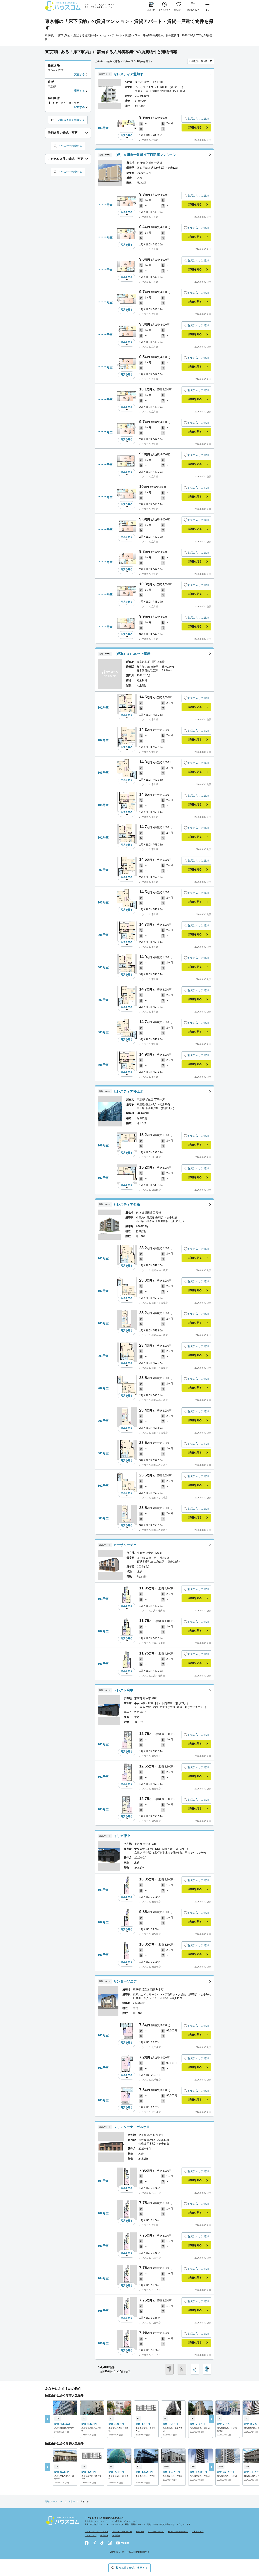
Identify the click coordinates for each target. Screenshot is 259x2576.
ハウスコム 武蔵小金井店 (152, 1610)
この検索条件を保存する (70, 119)
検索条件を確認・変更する (132, 2567)
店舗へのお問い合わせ (122, 2529)
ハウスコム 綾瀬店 (148, 140)
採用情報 (116, 2533)
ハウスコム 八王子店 (150, 2192)
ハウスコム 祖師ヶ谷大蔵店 (153, 1270)
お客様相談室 (198, 2529)
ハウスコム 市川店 (148, 719)
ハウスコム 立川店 (148, 217)
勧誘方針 (140, 2529)
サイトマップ (90, 2533)
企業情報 (104, 2533)
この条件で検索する (70, 146)
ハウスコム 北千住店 (150, 2047)
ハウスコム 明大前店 (150, 1157)
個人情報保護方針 (156, 2529)
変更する (79, 74)
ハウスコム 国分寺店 (150, 1756)
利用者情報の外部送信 (178, 2529)
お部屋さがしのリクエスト (96, 2529)
